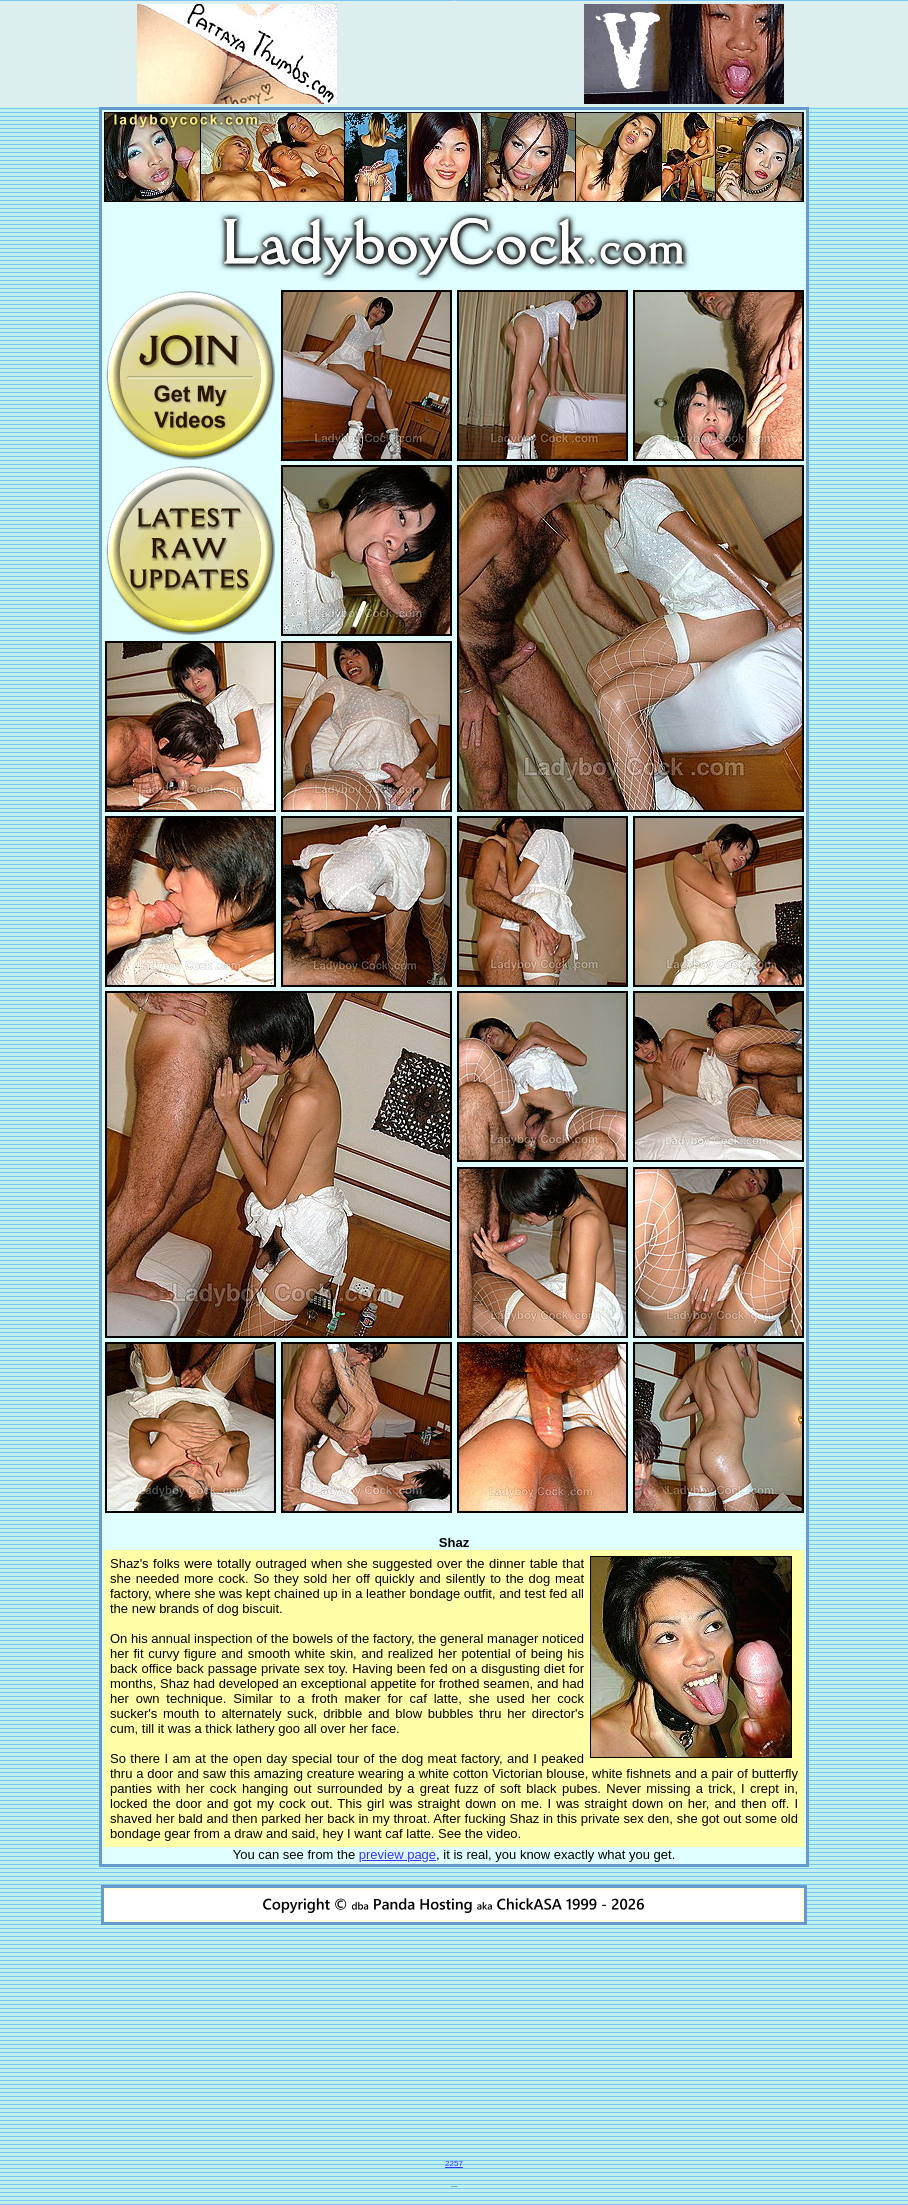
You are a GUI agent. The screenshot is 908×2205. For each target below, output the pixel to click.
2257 (454, 2163)
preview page (397, 1854)
